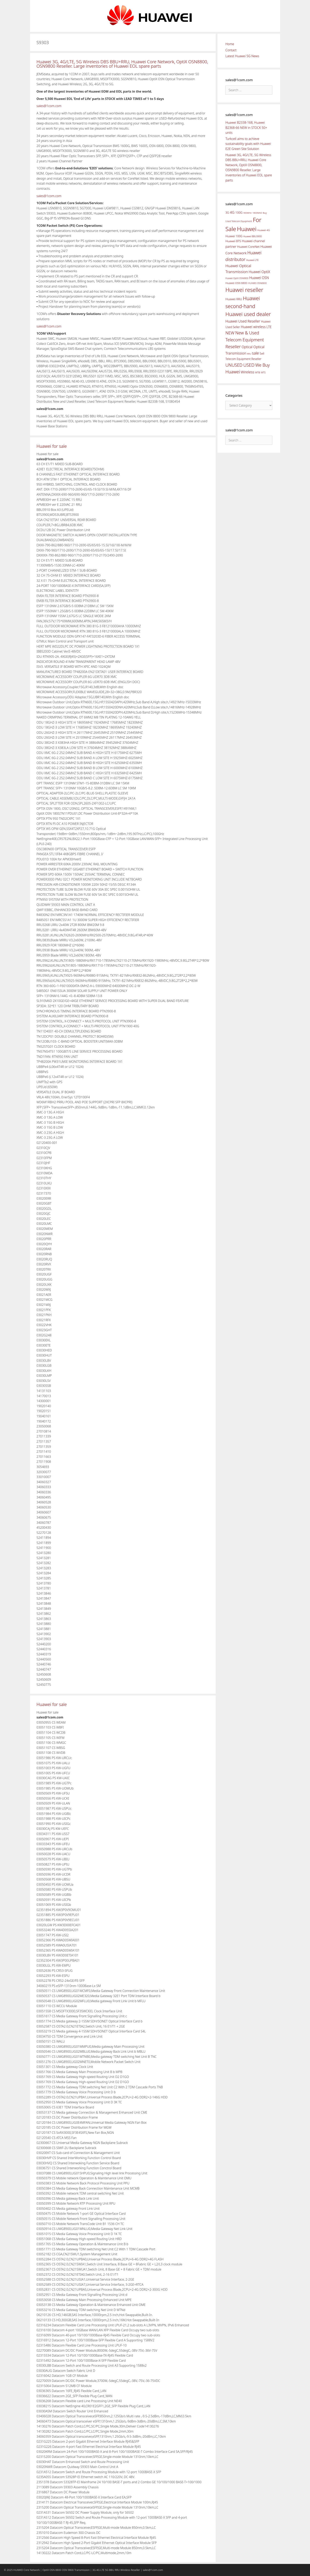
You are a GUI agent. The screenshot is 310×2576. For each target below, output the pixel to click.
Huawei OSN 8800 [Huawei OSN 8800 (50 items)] (236, 283)
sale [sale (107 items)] (255, 353)
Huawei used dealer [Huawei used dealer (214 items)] (248, 314)
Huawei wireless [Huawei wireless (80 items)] (253, 326)
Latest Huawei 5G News (242, 56)
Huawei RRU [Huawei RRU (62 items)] (233, 299)
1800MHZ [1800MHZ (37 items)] (257, 212)
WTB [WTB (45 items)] (257, 372)
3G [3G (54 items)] (227, 212)
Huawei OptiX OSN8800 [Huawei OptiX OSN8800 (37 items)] (236, 278)
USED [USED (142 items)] (248, 365)
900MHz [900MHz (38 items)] (247, 212)
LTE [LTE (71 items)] (269, 327)
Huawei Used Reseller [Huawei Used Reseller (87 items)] (242, 321)
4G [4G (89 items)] (232, 212)
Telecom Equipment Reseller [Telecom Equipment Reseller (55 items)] (243, 359)
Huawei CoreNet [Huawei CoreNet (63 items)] (248, 247)
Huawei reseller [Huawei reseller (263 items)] (244, 289)
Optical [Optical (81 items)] (247, 346)
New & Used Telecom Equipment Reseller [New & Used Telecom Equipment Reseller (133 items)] (244, 339)
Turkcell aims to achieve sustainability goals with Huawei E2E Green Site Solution (248, 144)
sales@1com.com (49, 106)
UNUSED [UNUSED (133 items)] (233, 365)
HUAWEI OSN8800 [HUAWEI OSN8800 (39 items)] (257, 283)
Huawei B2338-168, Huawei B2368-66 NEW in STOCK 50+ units (246, 127)
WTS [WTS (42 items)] (263, 372)
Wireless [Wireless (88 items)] (247, 372)
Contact (230, 50)
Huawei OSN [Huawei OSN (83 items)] (259, 277)
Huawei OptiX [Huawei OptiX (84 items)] (259, 271)
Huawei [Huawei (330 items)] (246, 229)
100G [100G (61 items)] (238, 212)
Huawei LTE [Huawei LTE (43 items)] (252, 260)
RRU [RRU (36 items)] (249, 353)
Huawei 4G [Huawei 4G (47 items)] (263, 230)
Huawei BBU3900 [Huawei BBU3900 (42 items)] (252, 236)
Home (229, 44)
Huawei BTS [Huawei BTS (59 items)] (233, 241)
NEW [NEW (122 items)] (229, 333)
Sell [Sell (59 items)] (262, 353)
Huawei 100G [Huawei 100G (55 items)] (233, 236)
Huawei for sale (52, 446)
